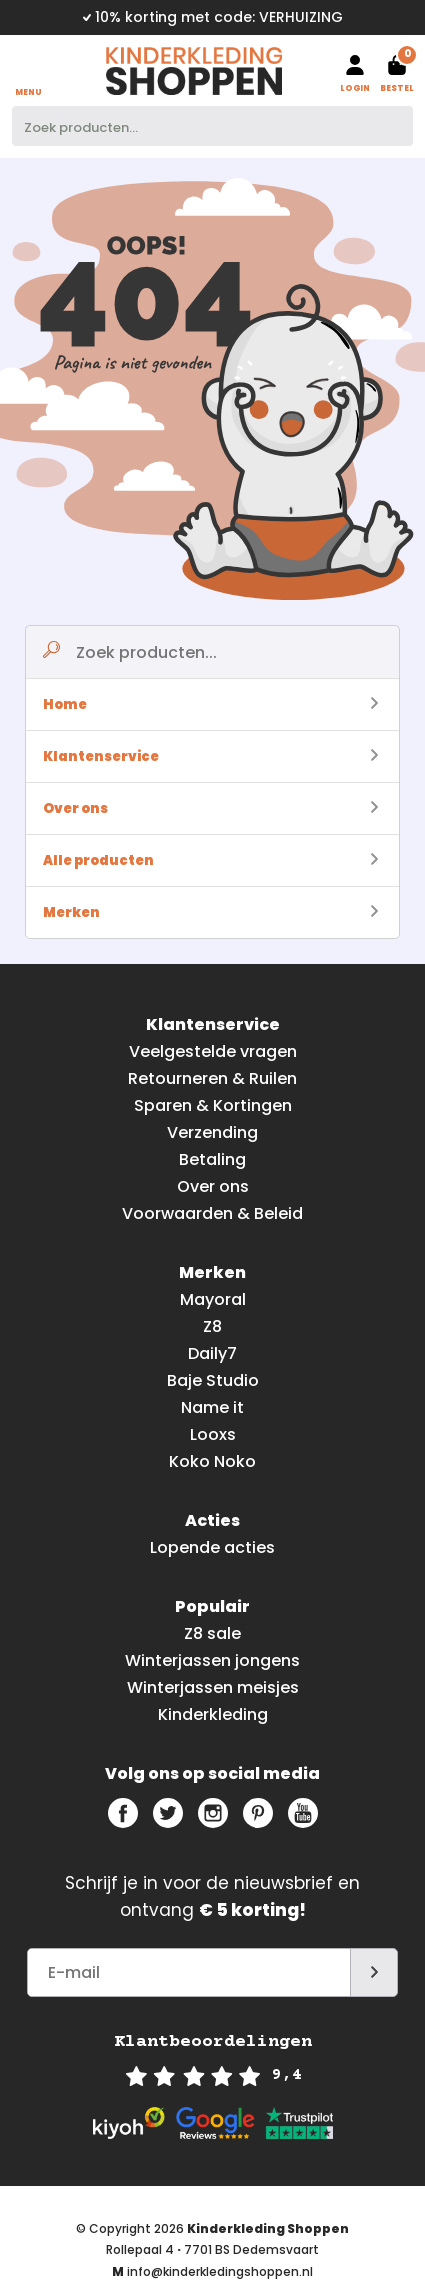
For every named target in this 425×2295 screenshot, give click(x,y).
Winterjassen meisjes (213, 1687)
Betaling (212, 1159)
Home (210, 704)
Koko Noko (212, 1461)
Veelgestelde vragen (213, 1051)
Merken (210, 912)
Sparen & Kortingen (213, 1105)
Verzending (212, 1132)
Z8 (212, 1326)
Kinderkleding (213, 1714)
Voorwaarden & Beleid (212, 1213)
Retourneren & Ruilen (212, 1078)
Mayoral (213, 1299)
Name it (212, 1407)
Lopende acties (212, 1547)
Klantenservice (210, 756)
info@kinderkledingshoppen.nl (220, 2271)
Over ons (210, 808)
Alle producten (210, 860)
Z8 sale (212, 1633)
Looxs (213, 1434)
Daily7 (212, 1353)
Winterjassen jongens (212, 1660)
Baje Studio (213, 1380)
